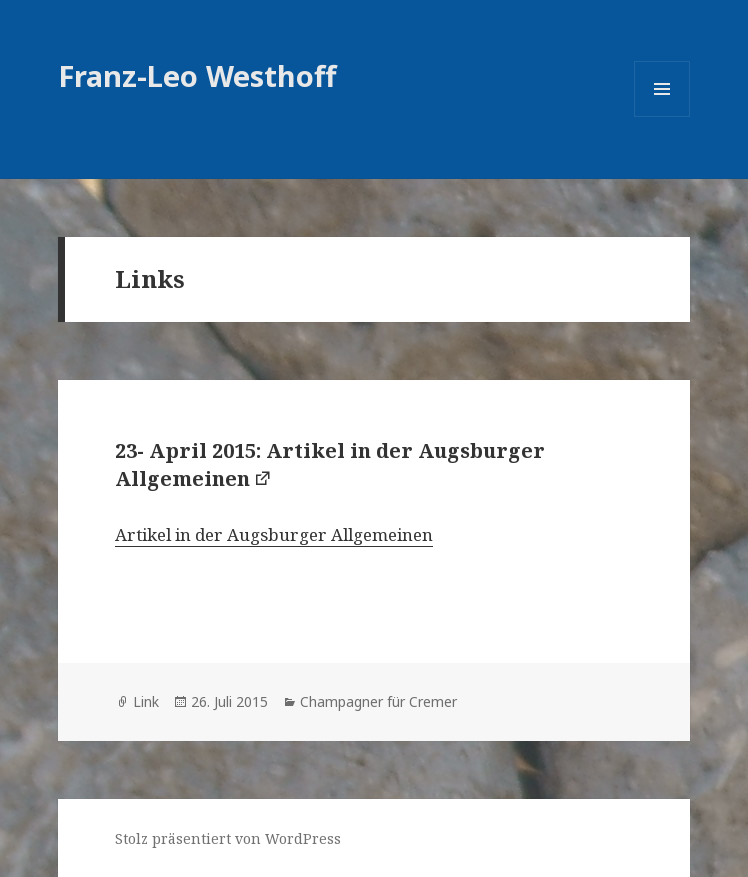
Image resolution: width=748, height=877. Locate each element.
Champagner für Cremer (378, 701)
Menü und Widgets (662, 116)
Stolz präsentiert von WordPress (228, 838)
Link (146, 701)
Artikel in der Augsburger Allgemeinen (274, 534)
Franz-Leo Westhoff (197, 75)
